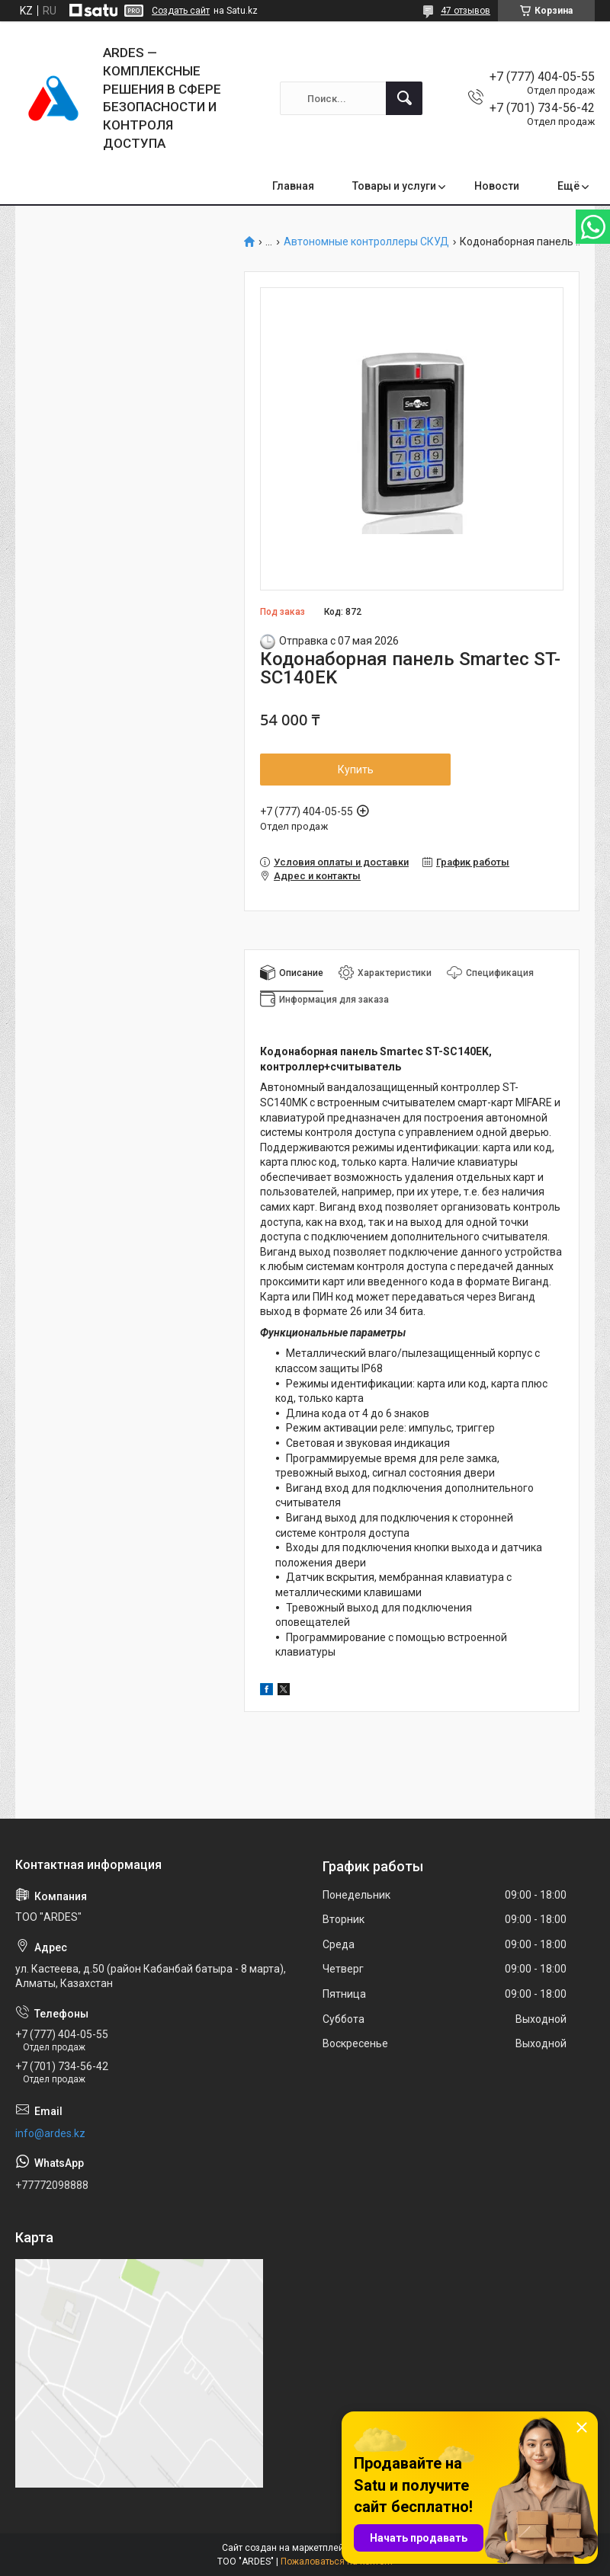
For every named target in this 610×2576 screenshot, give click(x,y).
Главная (293, 186)
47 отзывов (465, 10)
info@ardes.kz (50, 2133)
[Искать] (404, 98)
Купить (356, 769)
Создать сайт (181, 10)
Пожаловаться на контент (337, 2561)
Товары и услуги (394, 186)
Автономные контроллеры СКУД (366, 242)
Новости (496, 186)
